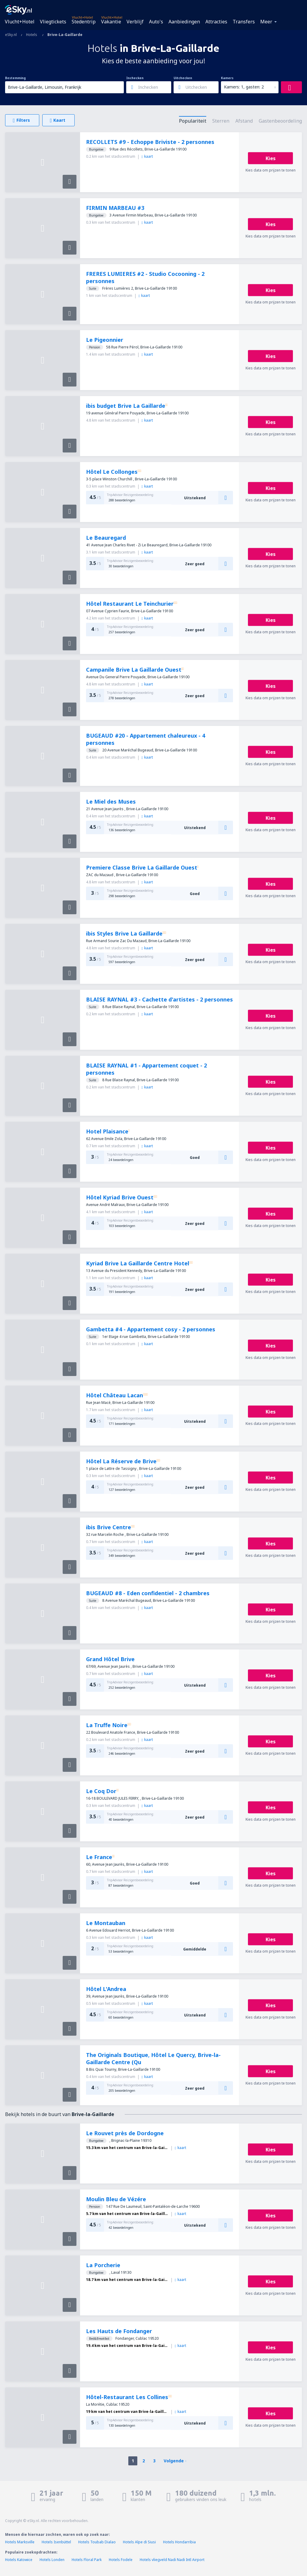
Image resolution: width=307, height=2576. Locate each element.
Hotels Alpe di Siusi (139, 2542)
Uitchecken (183, 78)
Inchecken (135, 78)
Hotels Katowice (18, 2559)
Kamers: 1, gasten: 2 (244, 87)
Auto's (156, 21)
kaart (147, 156)
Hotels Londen (52, 2559)
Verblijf (135, 21)
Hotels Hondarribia (179, 2542)
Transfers (244, 21)
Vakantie (111, 21)
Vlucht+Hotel (19, 21)
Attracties (216, 21)
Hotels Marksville (19, 2542)
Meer (266, 21)
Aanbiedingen (184, 21)
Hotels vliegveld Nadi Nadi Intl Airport (172, 2559)
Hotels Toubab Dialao (97, 2542)
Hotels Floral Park (87, 2559)
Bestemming (15, 78)
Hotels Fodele (121, 2559)
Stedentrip (84, 21)
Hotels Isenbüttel (56, 2542)
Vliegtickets (53, 21)
